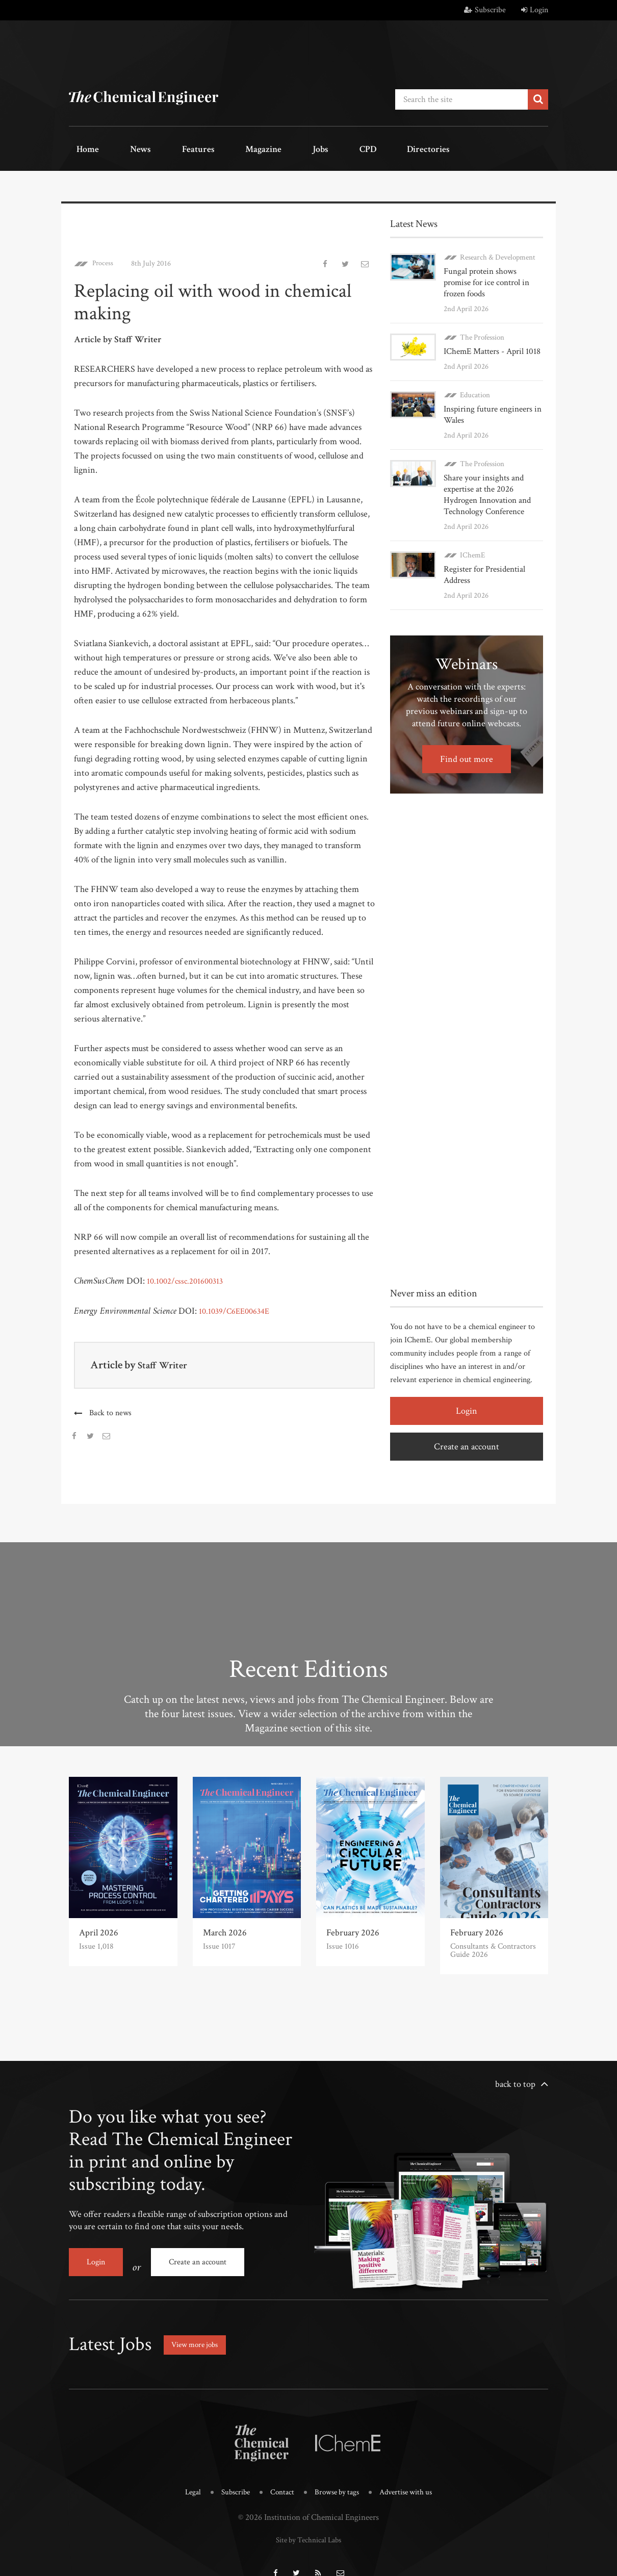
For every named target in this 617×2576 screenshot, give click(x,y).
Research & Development (497, 251)
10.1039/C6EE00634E (238, 1305)
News (121, 148)
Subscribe (485, 10)
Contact (279, 2476)
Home (81, 148)
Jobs (263, 148)
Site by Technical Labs (308, 2522)
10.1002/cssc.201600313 (189, 1275)
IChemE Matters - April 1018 (491, 334)
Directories (345, 148)
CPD (297, 148)
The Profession (482, 320)
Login (534, 10)
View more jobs (200, 2329)
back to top (515, 2078)
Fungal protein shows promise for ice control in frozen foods (493, 271)
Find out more (467, 741)
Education (475, 377)
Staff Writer (166, 1358)
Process (104, 257)
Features (166, 148)
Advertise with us (413, 2476)
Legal (183, 2476)
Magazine (219, 148)
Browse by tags (338, 2476)
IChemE (472, 538)
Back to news (111, 1407)
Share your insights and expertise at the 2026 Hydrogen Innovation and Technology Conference (485, 477)
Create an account (466, 1429)
